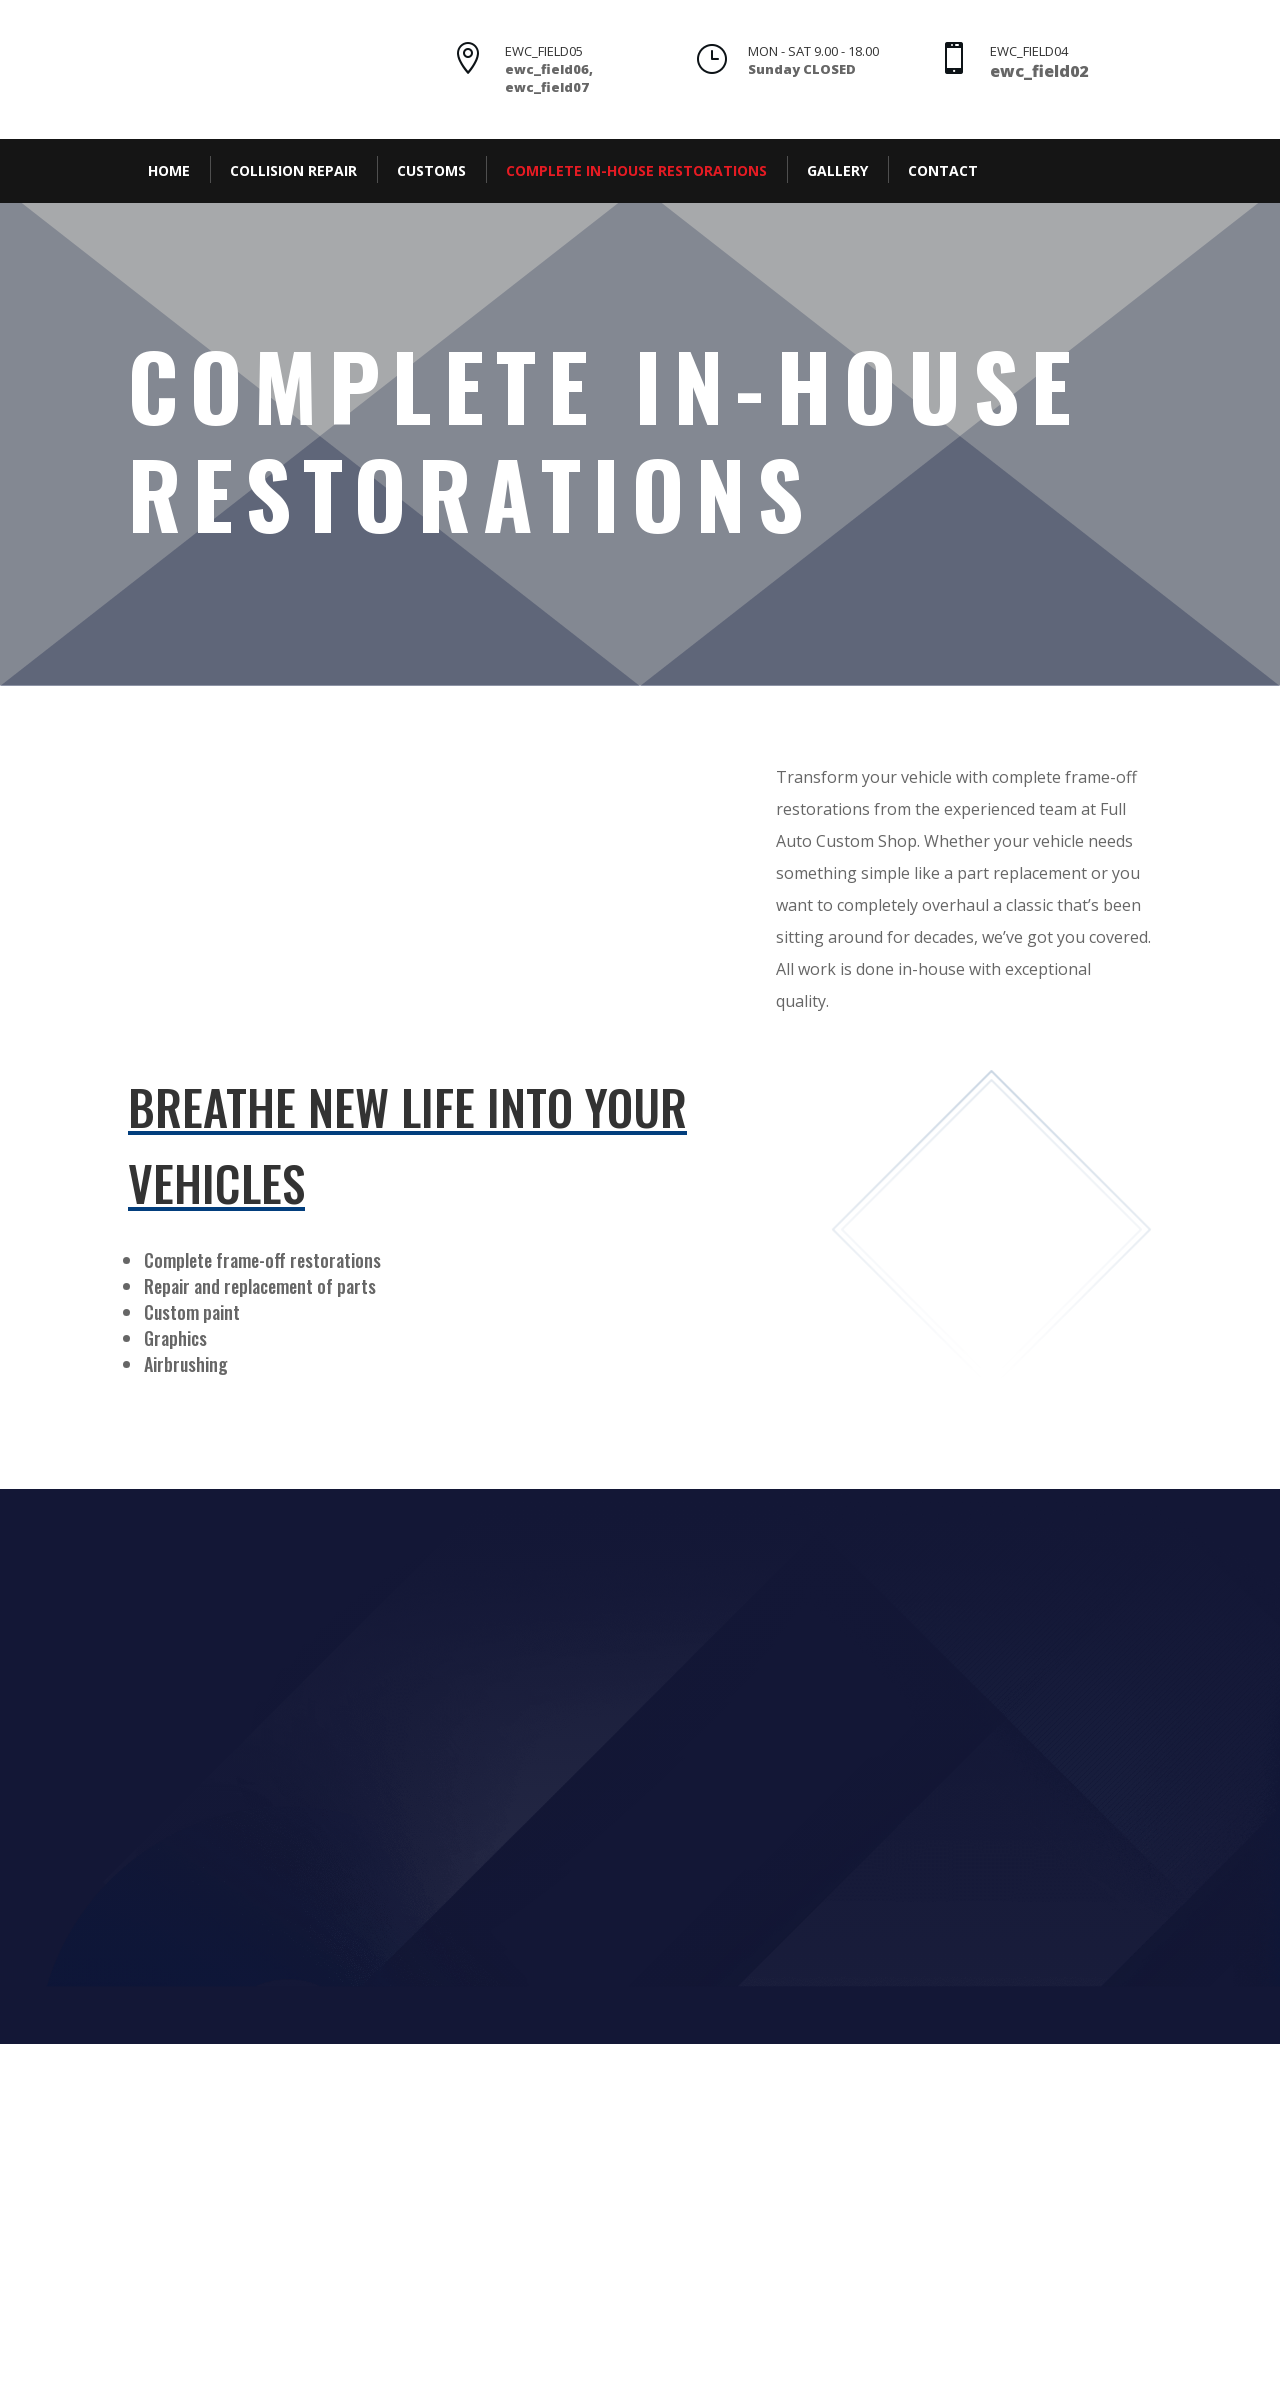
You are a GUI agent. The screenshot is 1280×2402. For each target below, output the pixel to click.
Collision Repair (293, 170)
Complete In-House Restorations (636, 170)
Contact (943, 170)
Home (169, 170)
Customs (431, 170)
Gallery (837, 170)
